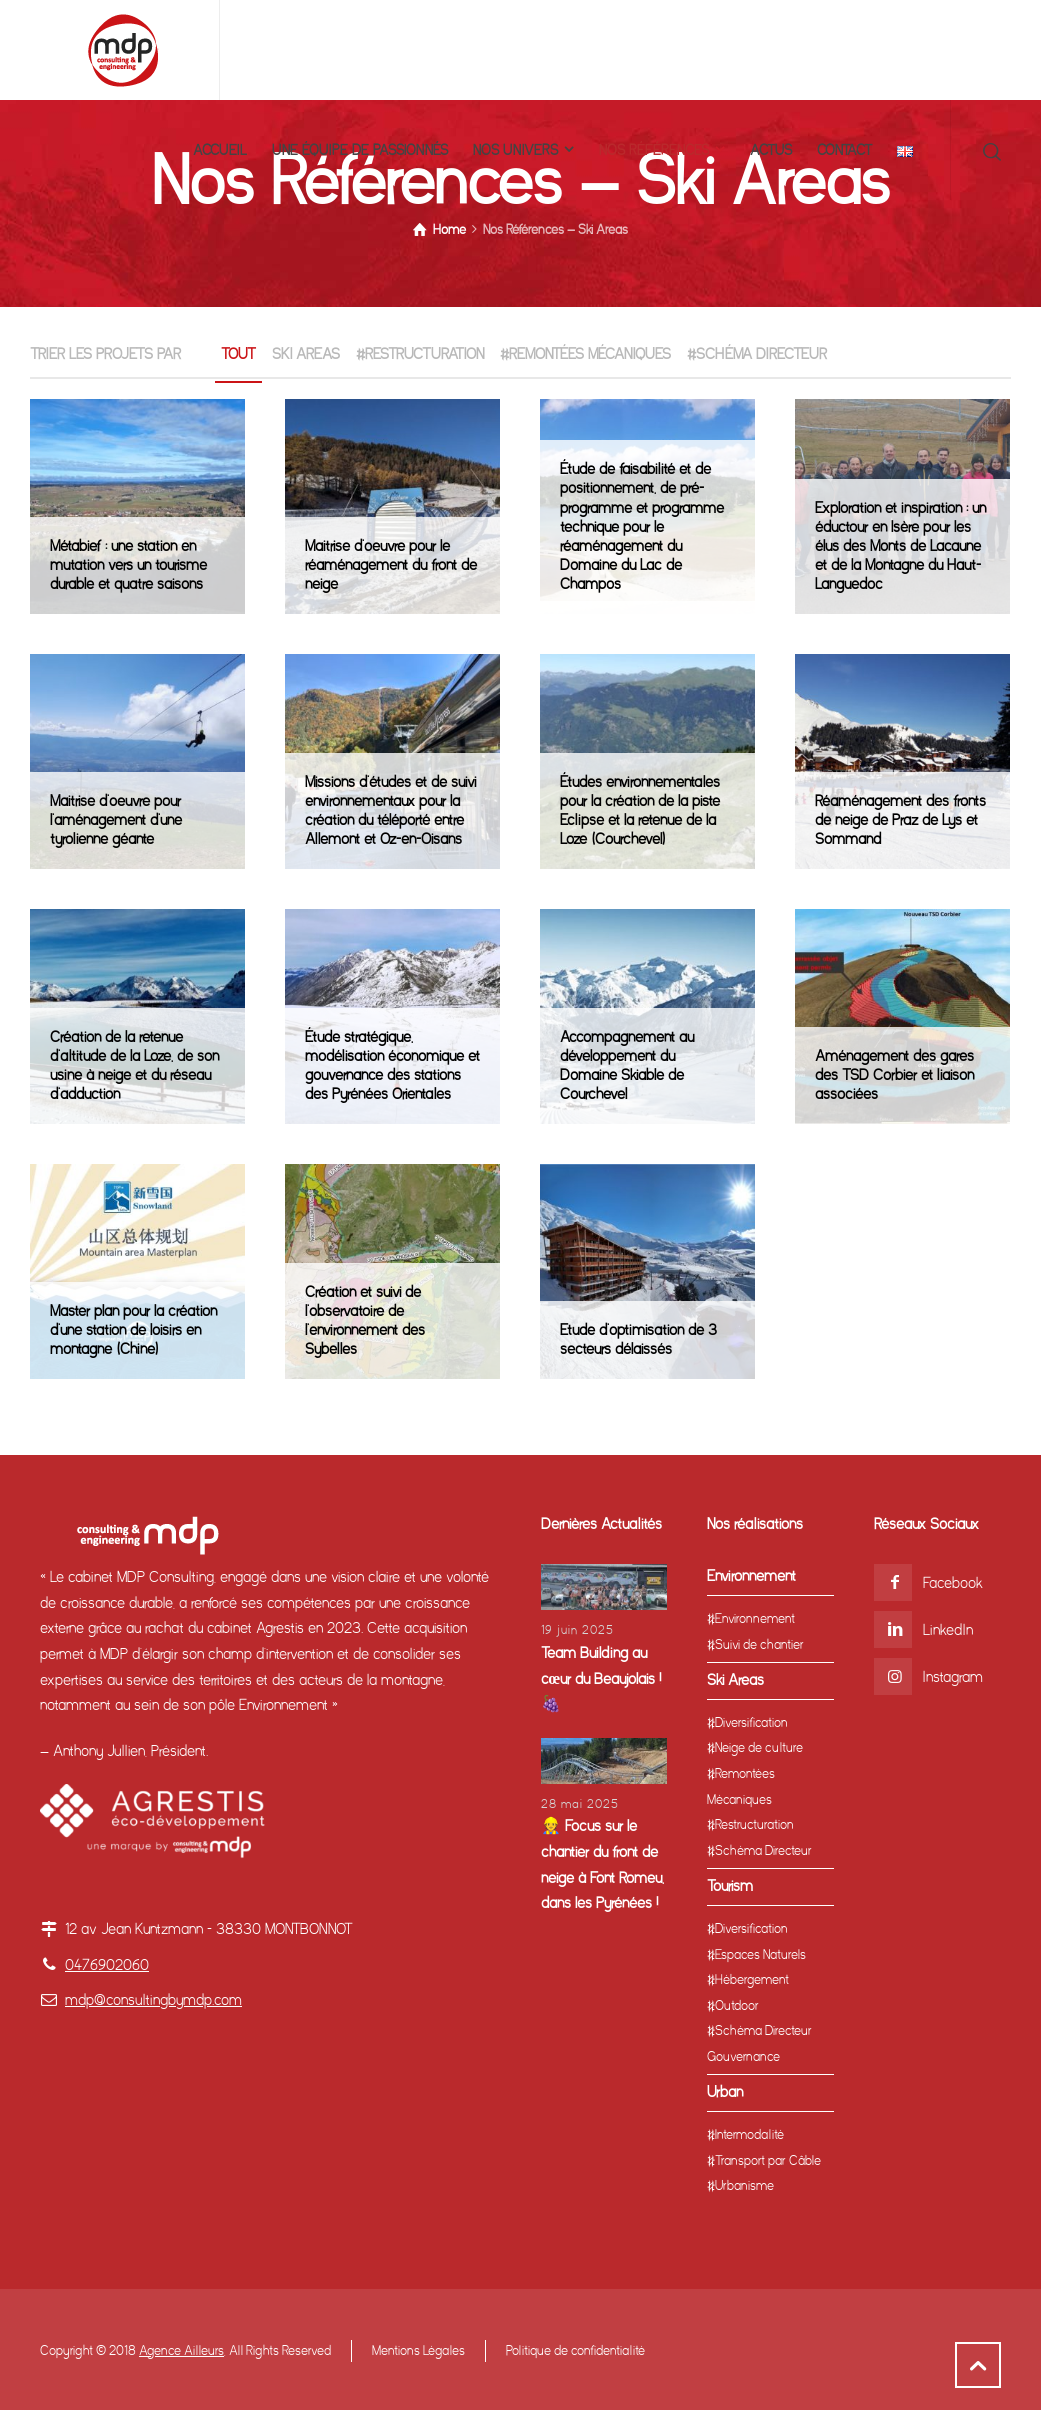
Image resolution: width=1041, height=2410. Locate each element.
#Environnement (751, 1618)
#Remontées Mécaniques (585, 354)
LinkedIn (948, 1630)
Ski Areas (306, 354)
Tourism (730, 1886)
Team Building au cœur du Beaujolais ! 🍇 (601, 1678)
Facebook (953, 1583)
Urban (725, 2092)
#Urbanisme (740, 2185)
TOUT (238, 354)
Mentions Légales (418, 2350)
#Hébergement (748, 1979)
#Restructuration (420, 354)
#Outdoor (733, 2005)
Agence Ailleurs (181, 2350)
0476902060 (107, 1965)
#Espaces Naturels (756, 1954)
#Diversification (747, 1722)
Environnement (751, 1576)
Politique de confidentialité (575, 2350)
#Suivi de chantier (755, 1644)
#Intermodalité (745, 2134)
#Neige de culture (755, 1747)
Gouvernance (743, 2056)
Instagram (953, 1677)
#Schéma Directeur (757, 354)
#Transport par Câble (764, 2160)
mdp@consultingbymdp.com (153, 2000)
